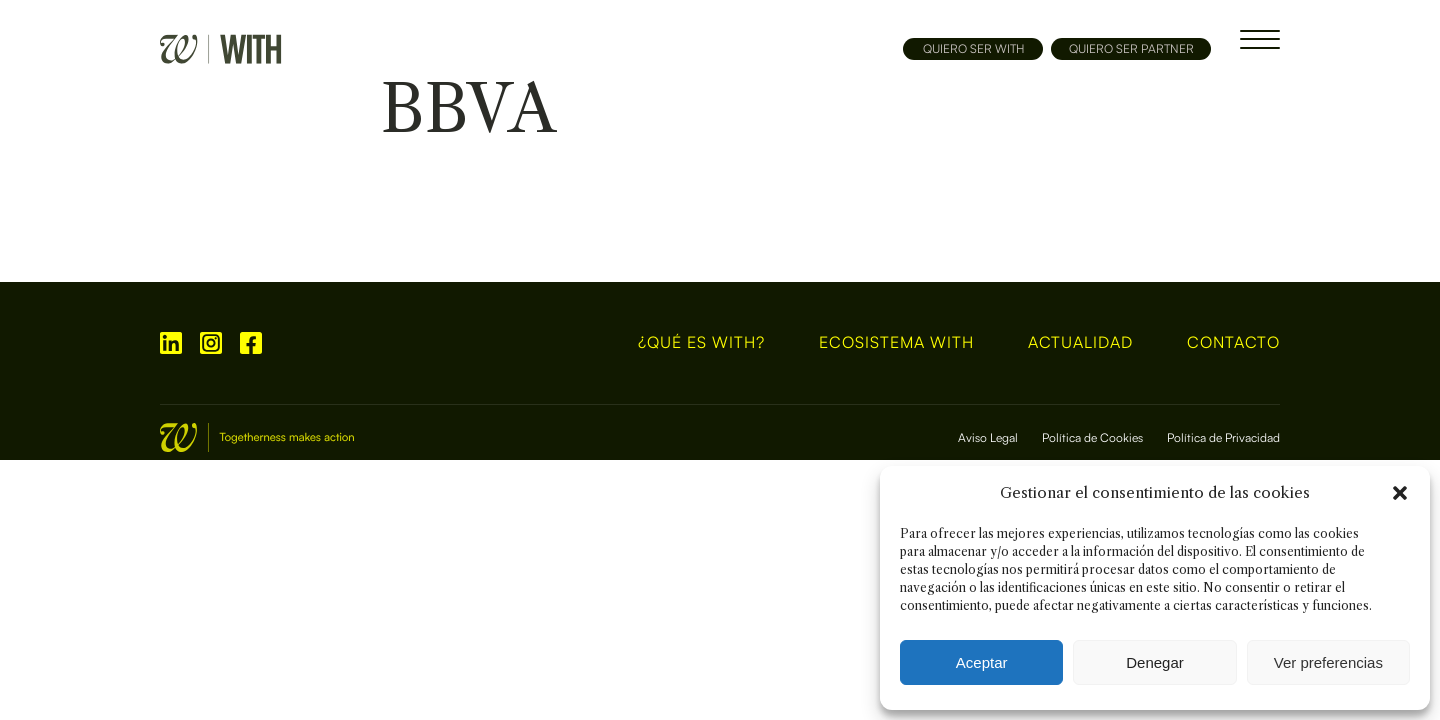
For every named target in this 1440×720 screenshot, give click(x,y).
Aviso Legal (988, 437)
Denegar (1155, 662)
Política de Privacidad (1223, 437)
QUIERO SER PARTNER (1131, 48)
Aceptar (982, 662)
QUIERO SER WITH (973, 48)
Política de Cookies (1092, 437)
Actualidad (1080, 343)
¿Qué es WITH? (701, 343)
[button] (1400, 493)
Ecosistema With (896, 343)
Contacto (1233, 343)
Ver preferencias (1328, 662)
